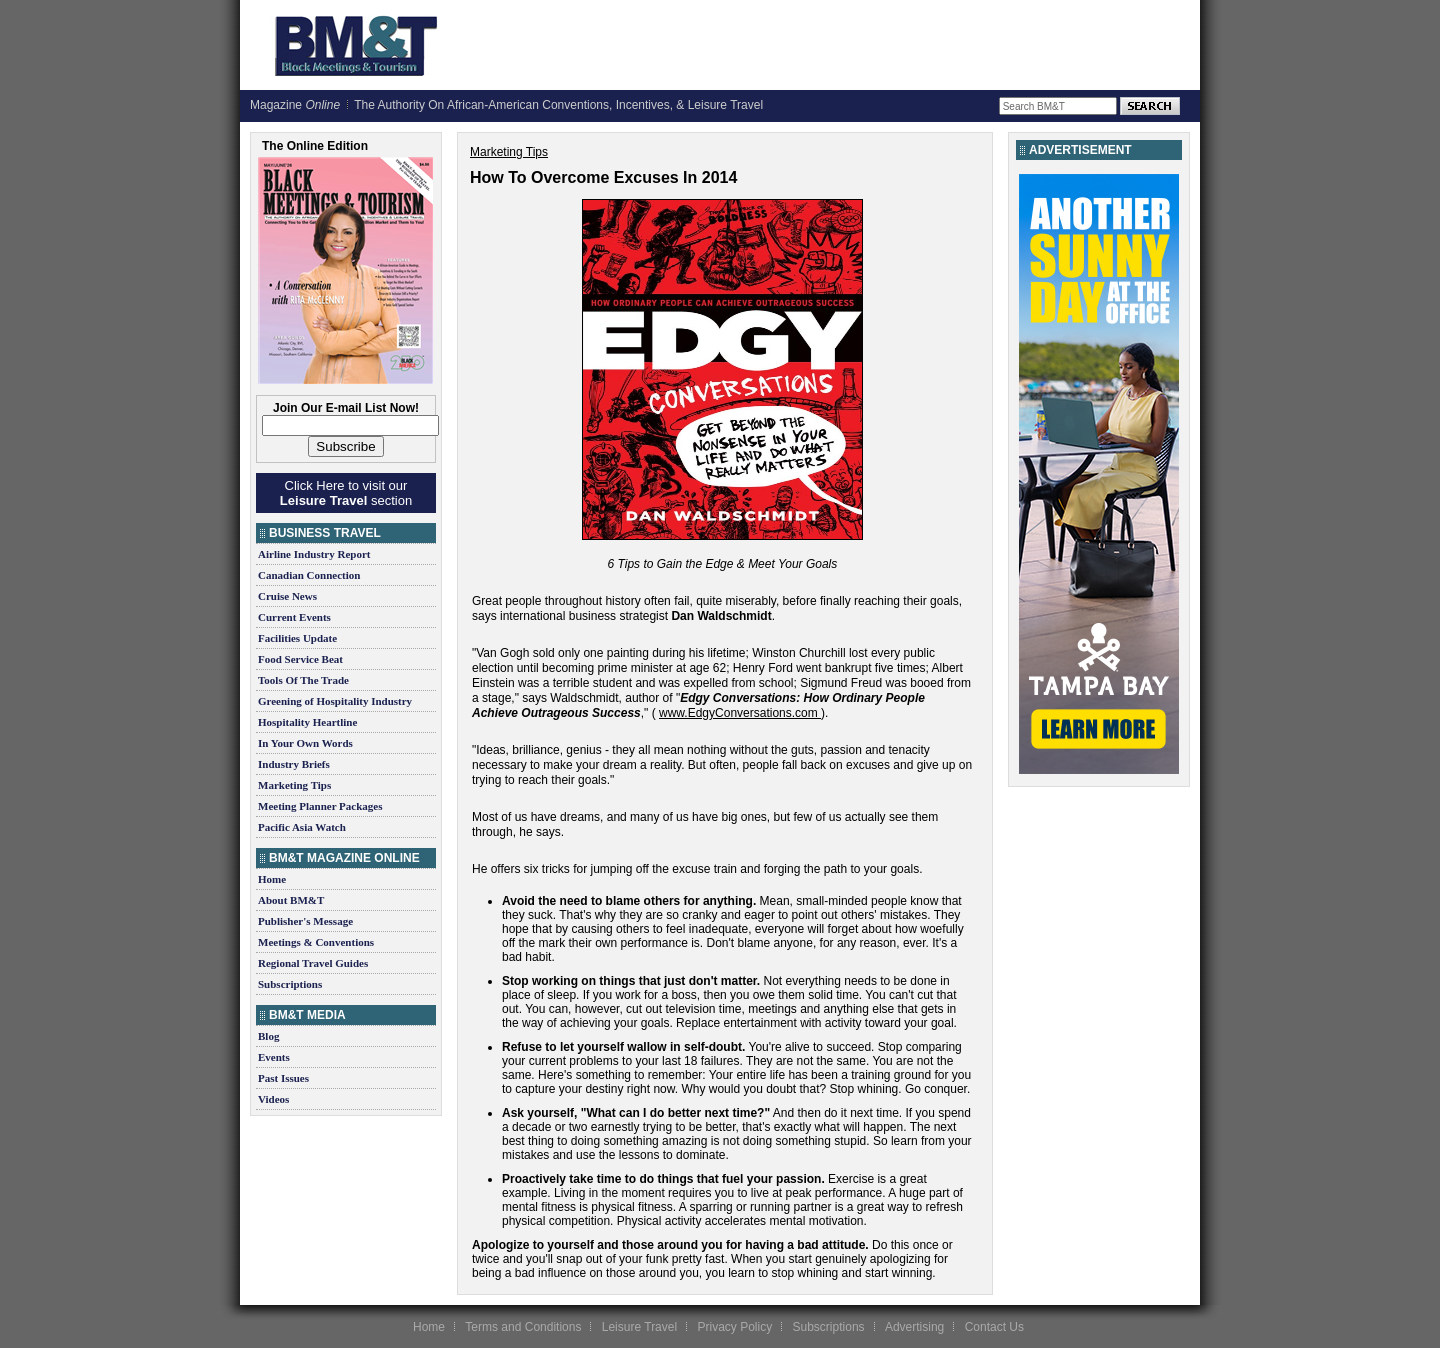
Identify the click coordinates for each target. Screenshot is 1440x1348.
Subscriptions (290, 984)
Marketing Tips (294, 785)
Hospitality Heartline (307, 722)
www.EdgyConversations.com (738, 713)
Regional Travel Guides (313, 963)
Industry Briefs (294, 764)
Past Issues (283, 1078)
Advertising (914, 1327)
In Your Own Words (305, 743)
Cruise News (287, 596)
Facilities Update (297, 638)
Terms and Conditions (523, 1327)
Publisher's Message (305, 921)
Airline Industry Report (314, 554)
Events (274, 1057)
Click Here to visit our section (346, 493)
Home (272, 879)
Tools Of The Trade (303, 680)
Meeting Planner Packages (320, 806)
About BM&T (291, 900)
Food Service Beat (300, 659)
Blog (268, 1036)
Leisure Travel (639, 1327)
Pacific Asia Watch (302, 827)
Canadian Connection (309, 575)
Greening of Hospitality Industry (335, 701)
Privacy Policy (734, 1327)
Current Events (294, 617)
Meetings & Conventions (316, 942)
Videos (273, 1099)
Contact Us (994, 1327)
